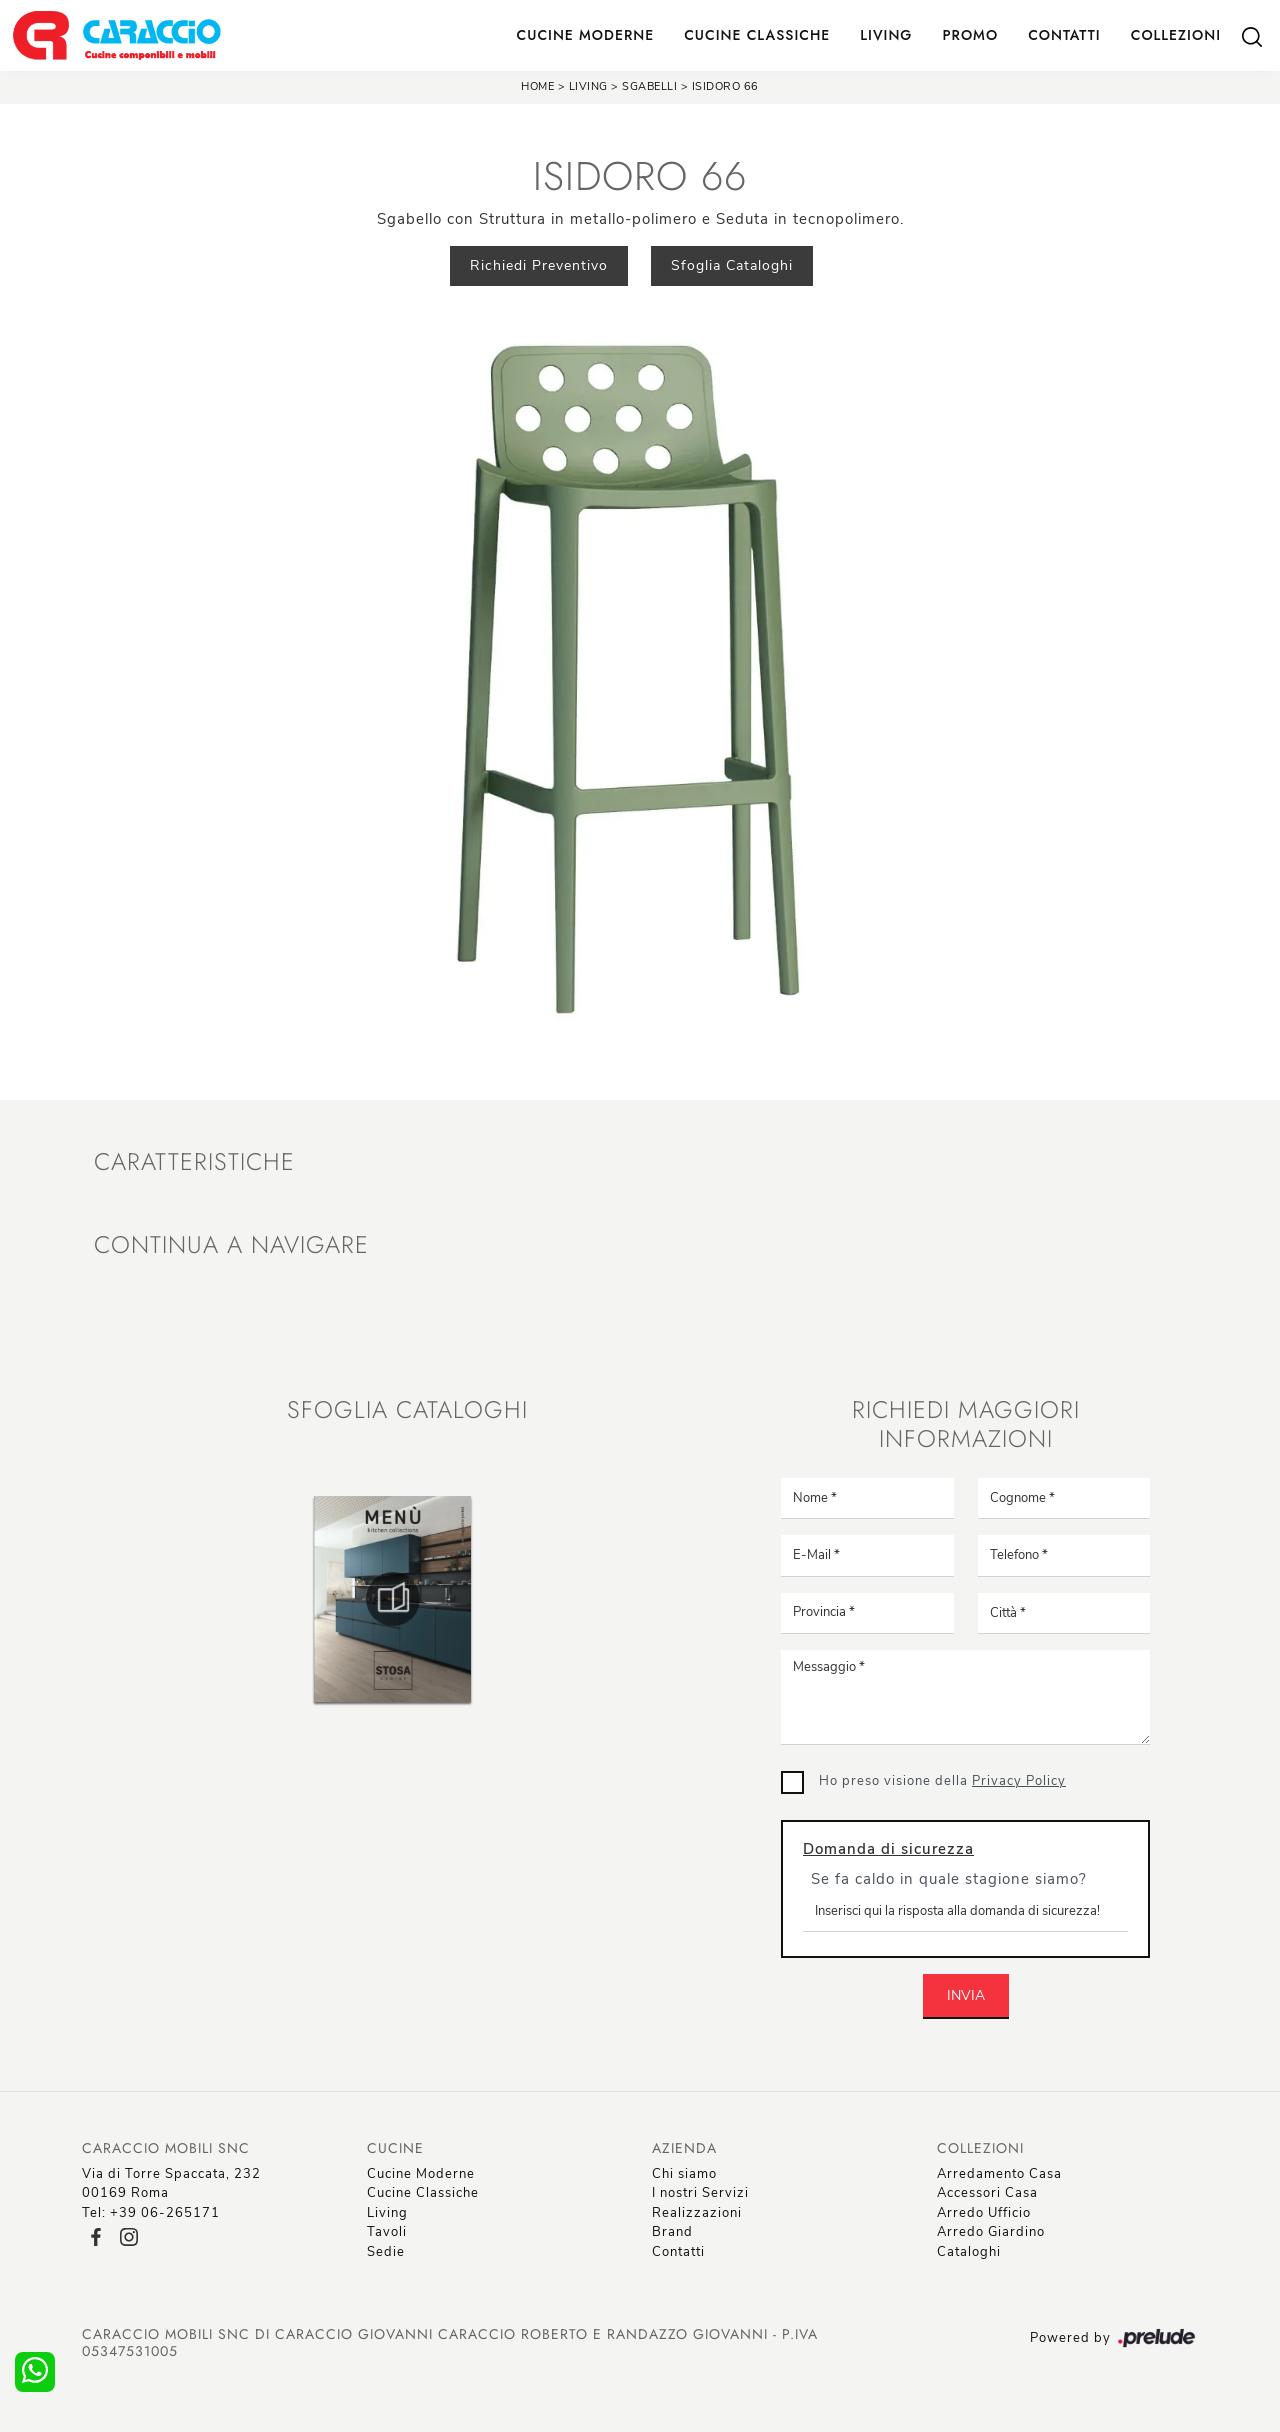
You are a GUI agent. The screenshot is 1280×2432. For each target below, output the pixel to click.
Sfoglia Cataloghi (732, 265)
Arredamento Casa (999, 2174)
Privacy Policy (1019, 1781)
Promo (970, 35)
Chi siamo (684, 2174)
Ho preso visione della (942, 1781)
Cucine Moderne (586, 35)
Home (537, 86)
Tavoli (387, 2232)
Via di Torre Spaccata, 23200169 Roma (171, 2184)
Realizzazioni (697, 2213)
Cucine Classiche (757, 35)
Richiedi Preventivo (539, 265)
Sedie (386, 2252)
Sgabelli (651, 86)
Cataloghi (969, 2252)
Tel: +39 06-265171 (151, 2213)
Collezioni (1176, 35)
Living (886, 35)
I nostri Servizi (700, 2193)
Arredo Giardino (991, 2232)
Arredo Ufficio (984, 2213)
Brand (672, 2232)
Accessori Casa (987, 2193)
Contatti (1064, 35)
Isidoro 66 (725, 86)
